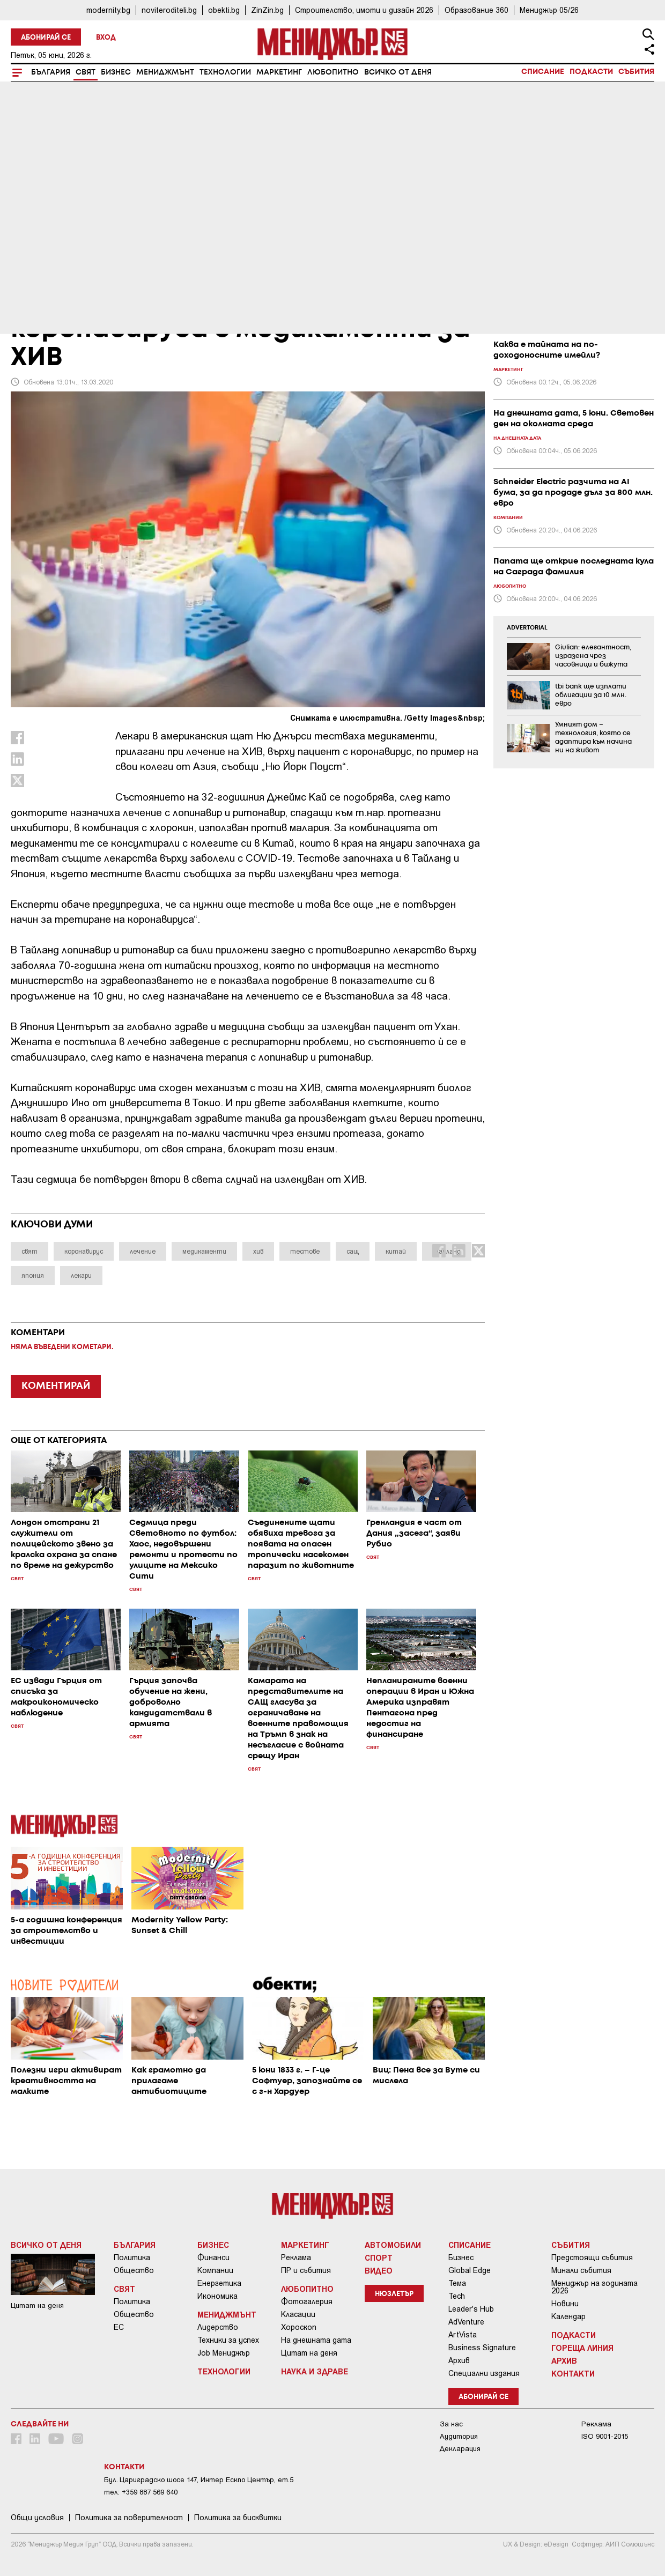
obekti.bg (224, 9)
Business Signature (482, 2347)
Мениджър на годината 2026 (594, 2286)
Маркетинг (279, 72)
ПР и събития (306, 2270)
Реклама (296, 2257)
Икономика (217, 2296)
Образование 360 (476, 9)
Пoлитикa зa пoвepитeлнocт (129, 2517)
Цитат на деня (309, 2353)
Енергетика (219, 2283)
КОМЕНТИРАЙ (55, 1386)
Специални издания (484, 2373)
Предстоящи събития (592, 2257)
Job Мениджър (223, 2353)
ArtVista (462, 2334)
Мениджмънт (165, 72)
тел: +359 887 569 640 (141, 2492)
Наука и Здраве (314, 2371)
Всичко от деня (398, 72)
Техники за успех (228, 2340)
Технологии (225, 72)
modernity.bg (108, 9)
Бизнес (116, 72)
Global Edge (469, 2270)
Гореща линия (582, 2347)
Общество (134, 2270)
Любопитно (333, 72)
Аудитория (459, 2436)
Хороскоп (298, 2327)
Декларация (460, 2448)
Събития (636, 72)
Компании (215, 2270)
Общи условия (37, 2517)
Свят (85, 72)
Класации (298, 2314)
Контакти (573, 2373)
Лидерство (217, 2327)
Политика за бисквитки (238, 2517)
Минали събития (581, 2270)
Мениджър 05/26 (549, 9)
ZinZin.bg (267, 9)
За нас (451, 2423)
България (50, 72)
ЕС (119, 2327)
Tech (456, 2296)
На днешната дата (316, 2340)
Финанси (213, 2257)
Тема (457, 2283)
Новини (565, 2303)
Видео (379, 2270)
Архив (459, 2360)
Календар (568, 2316)
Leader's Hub (471, 2309)
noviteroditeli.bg (169, 9)
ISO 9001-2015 (604, 2436)
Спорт (379, 2257)
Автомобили (393, 2244)
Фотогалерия (306, 2301)
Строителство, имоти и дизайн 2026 (364, 9)
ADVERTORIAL (527, 628)
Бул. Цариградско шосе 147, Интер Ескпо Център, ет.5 (198, 2479)
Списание (542, 72)
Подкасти (591, 72)
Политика (132, 2257)
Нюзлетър (394, 2294)
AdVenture (466, 2322)
